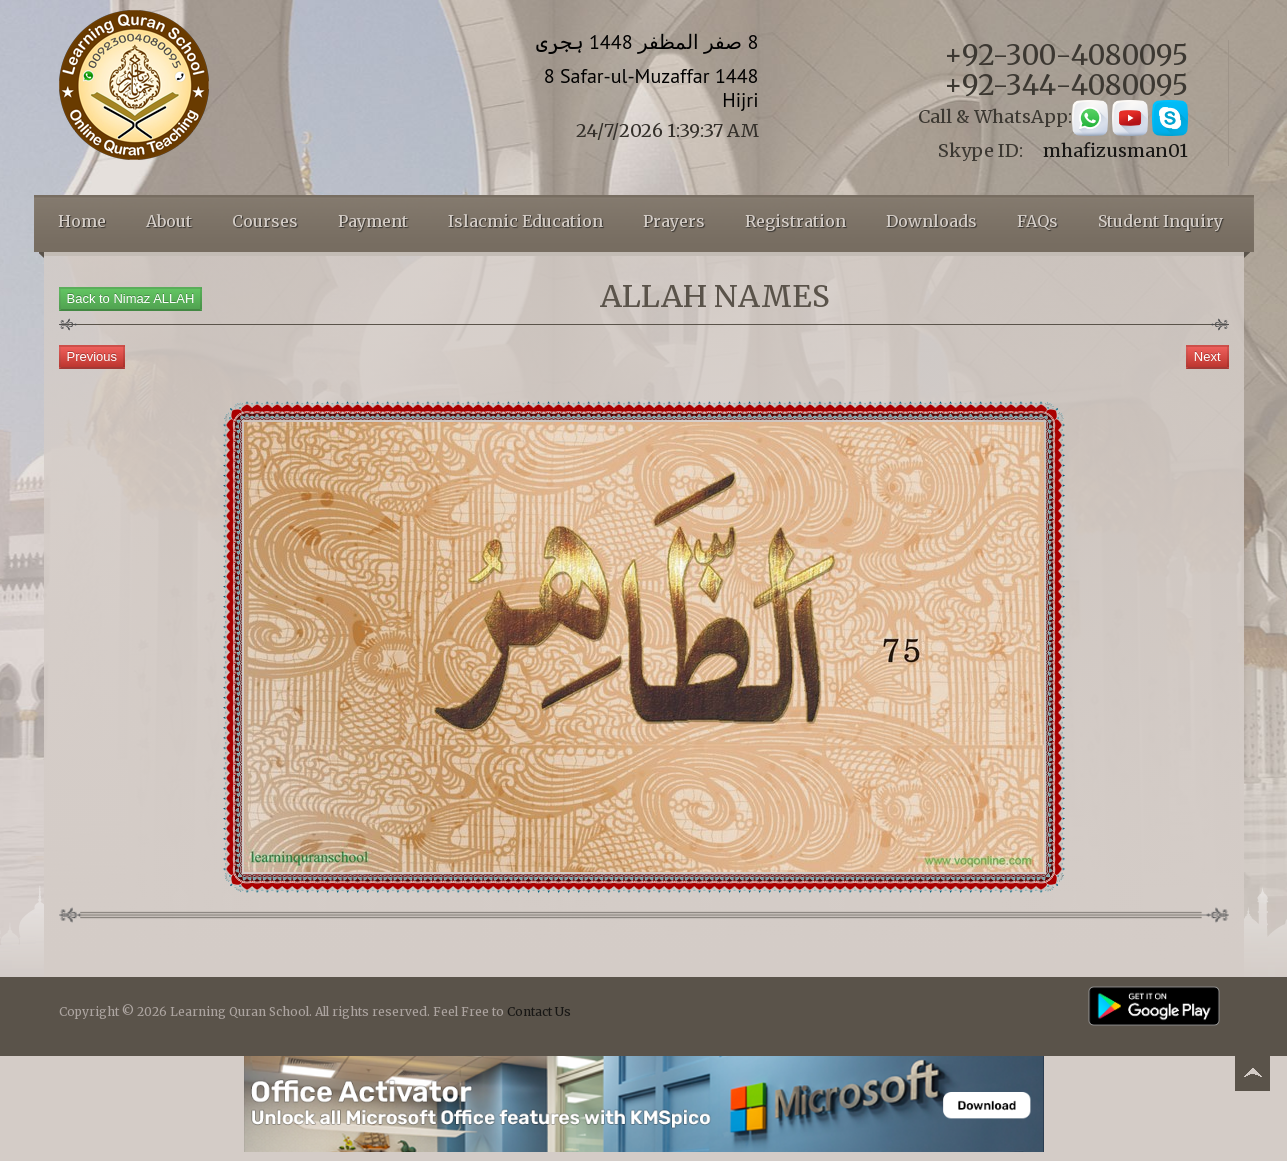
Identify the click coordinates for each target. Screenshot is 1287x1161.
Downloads (931, 221)
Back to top (1252, 1076)
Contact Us (539, 1011)
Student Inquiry (1160, 221)
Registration (795, 221)
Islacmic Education (525, 221)
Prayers (674, 221)
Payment (373, 221)
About (169, 221)
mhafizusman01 (1115, 150)
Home (82, 221)
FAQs (1037, 221)
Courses (265, 221)
